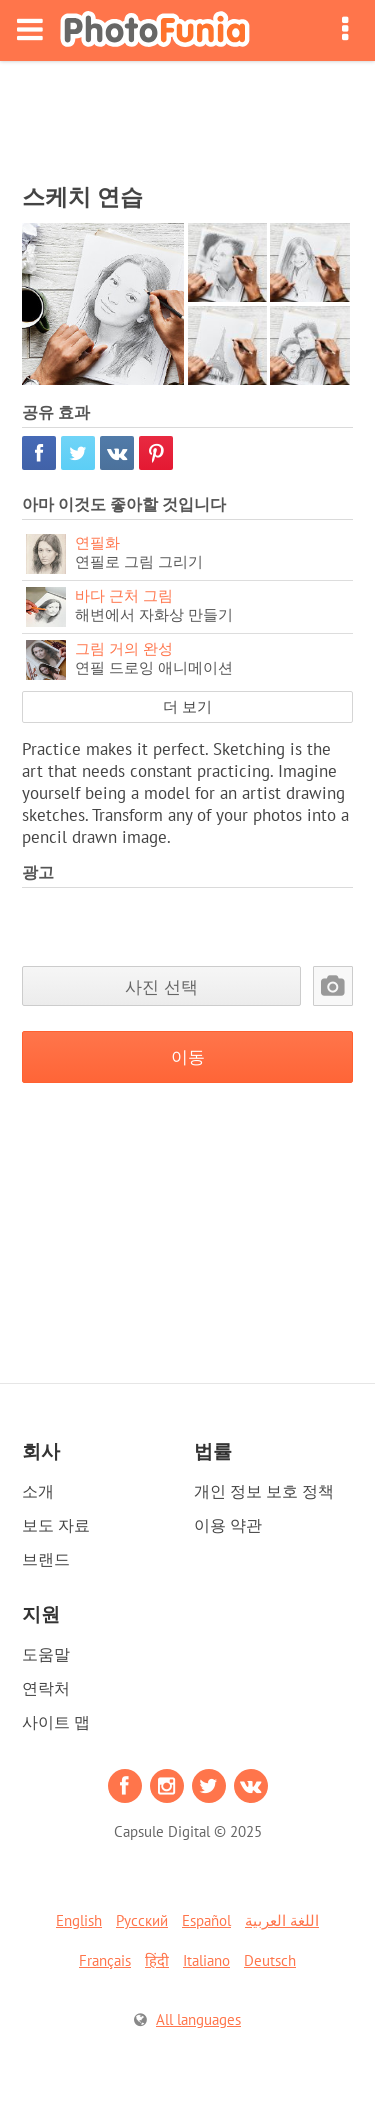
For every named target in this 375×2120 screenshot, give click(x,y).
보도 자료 (56, 1525)
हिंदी (157, 1960)
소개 (38, 1491)
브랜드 (46, 1559)
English (79, 1920)
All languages (198, 2019)
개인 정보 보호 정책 (264, 1491)
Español (206, 1920)
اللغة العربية (282, 1920)
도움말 (46, 1654)
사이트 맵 (56, 1722)
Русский (142, 1920)
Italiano (206, 1960)
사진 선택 (161, 986)
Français (105, 1960)
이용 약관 (228, 1525)
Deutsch (270, 1960)
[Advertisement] (188, 116)
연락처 (46, 1688)
